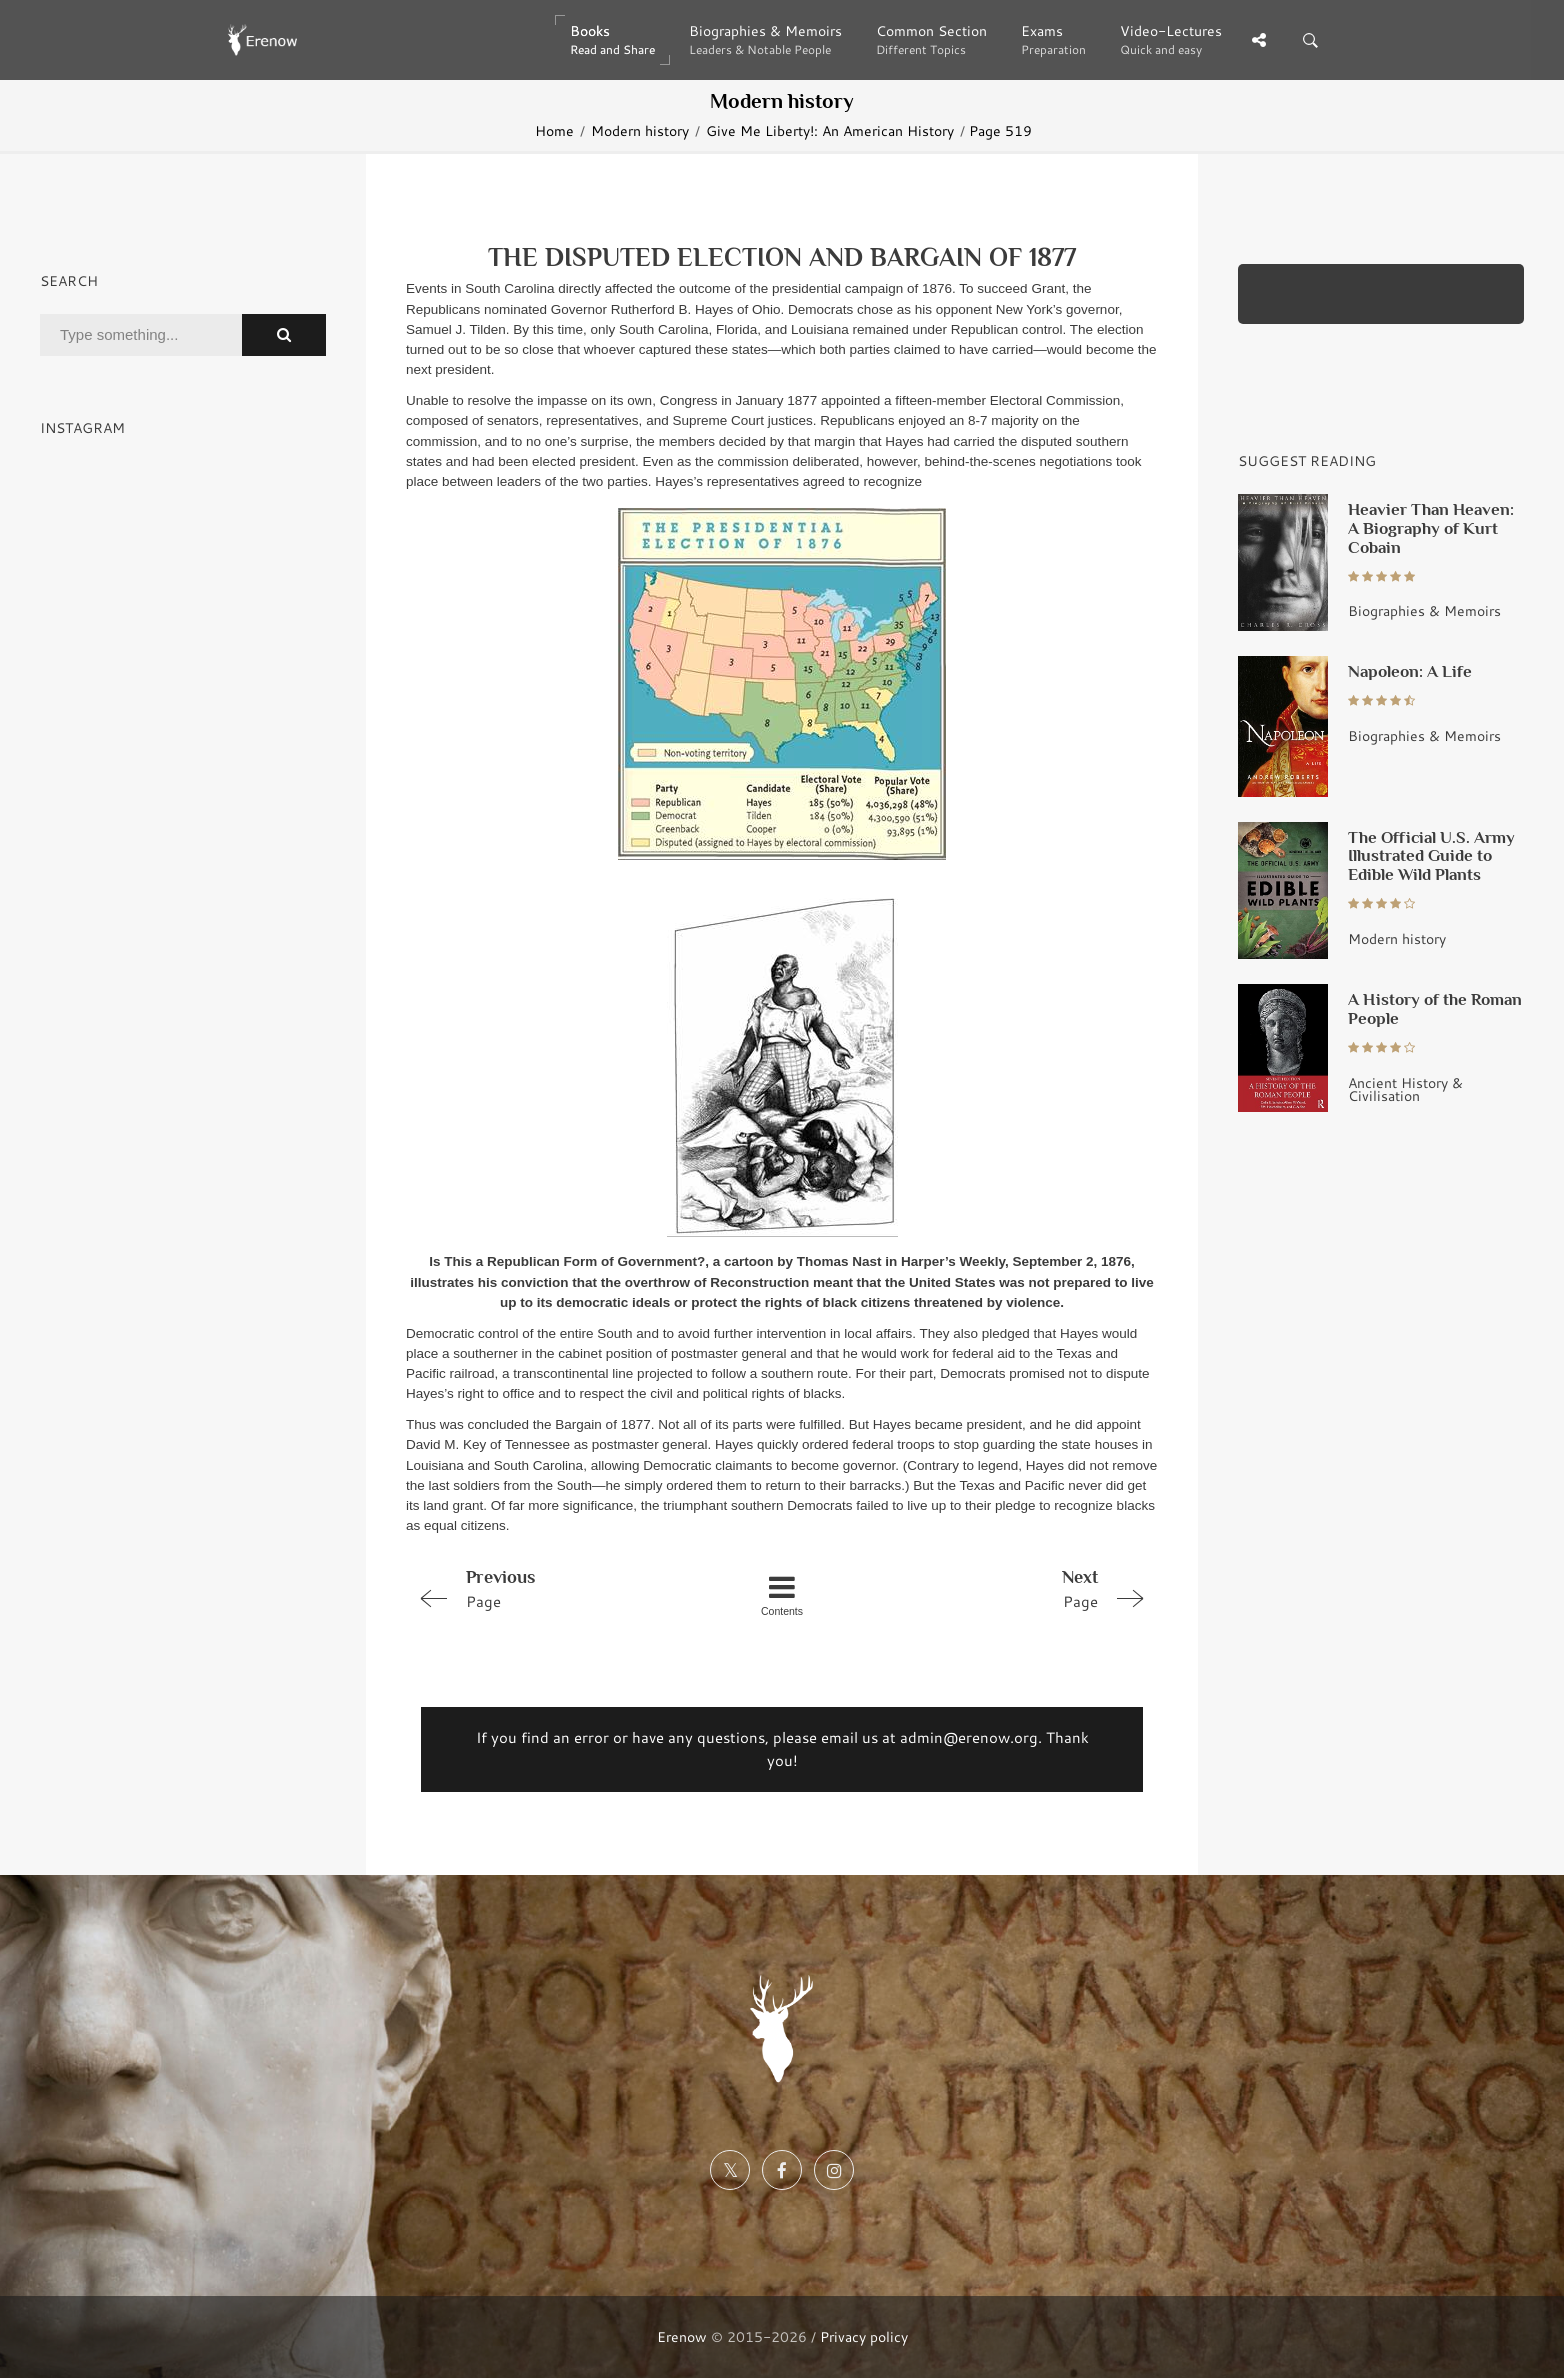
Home (554, 130)
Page (555, 1588)
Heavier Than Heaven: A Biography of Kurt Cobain (1431, 528)
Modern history (640, 130)
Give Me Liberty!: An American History (830, 130)
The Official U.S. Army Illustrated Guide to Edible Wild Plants (1431, 856)
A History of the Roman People (1435, 1008)
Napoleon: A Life (1410, 671)
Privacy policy (864, 2336)
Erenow (682, 2336)
